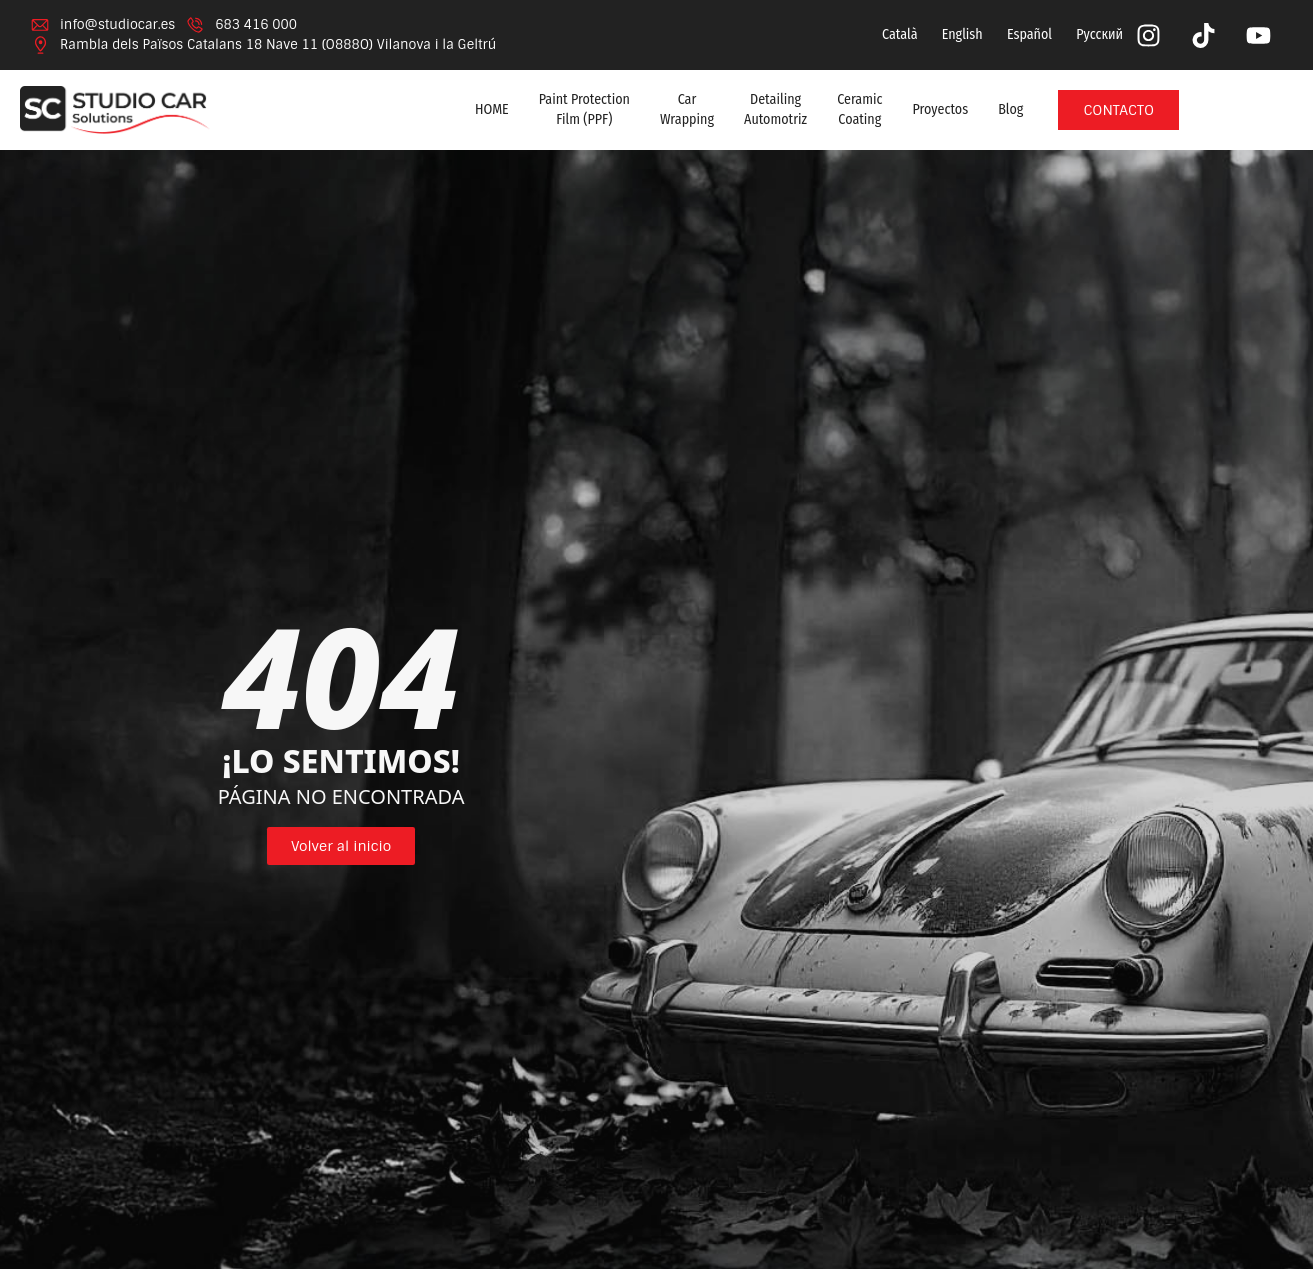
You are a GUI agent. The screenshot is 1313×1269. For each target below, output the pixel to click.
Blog (1010, 109)
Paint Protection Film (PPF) (584, 109)
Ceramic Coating (859, 109)
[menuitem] (898, 35)
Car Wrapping (687, 109)
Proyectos (941, 109)
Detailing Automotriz (775, 109)
